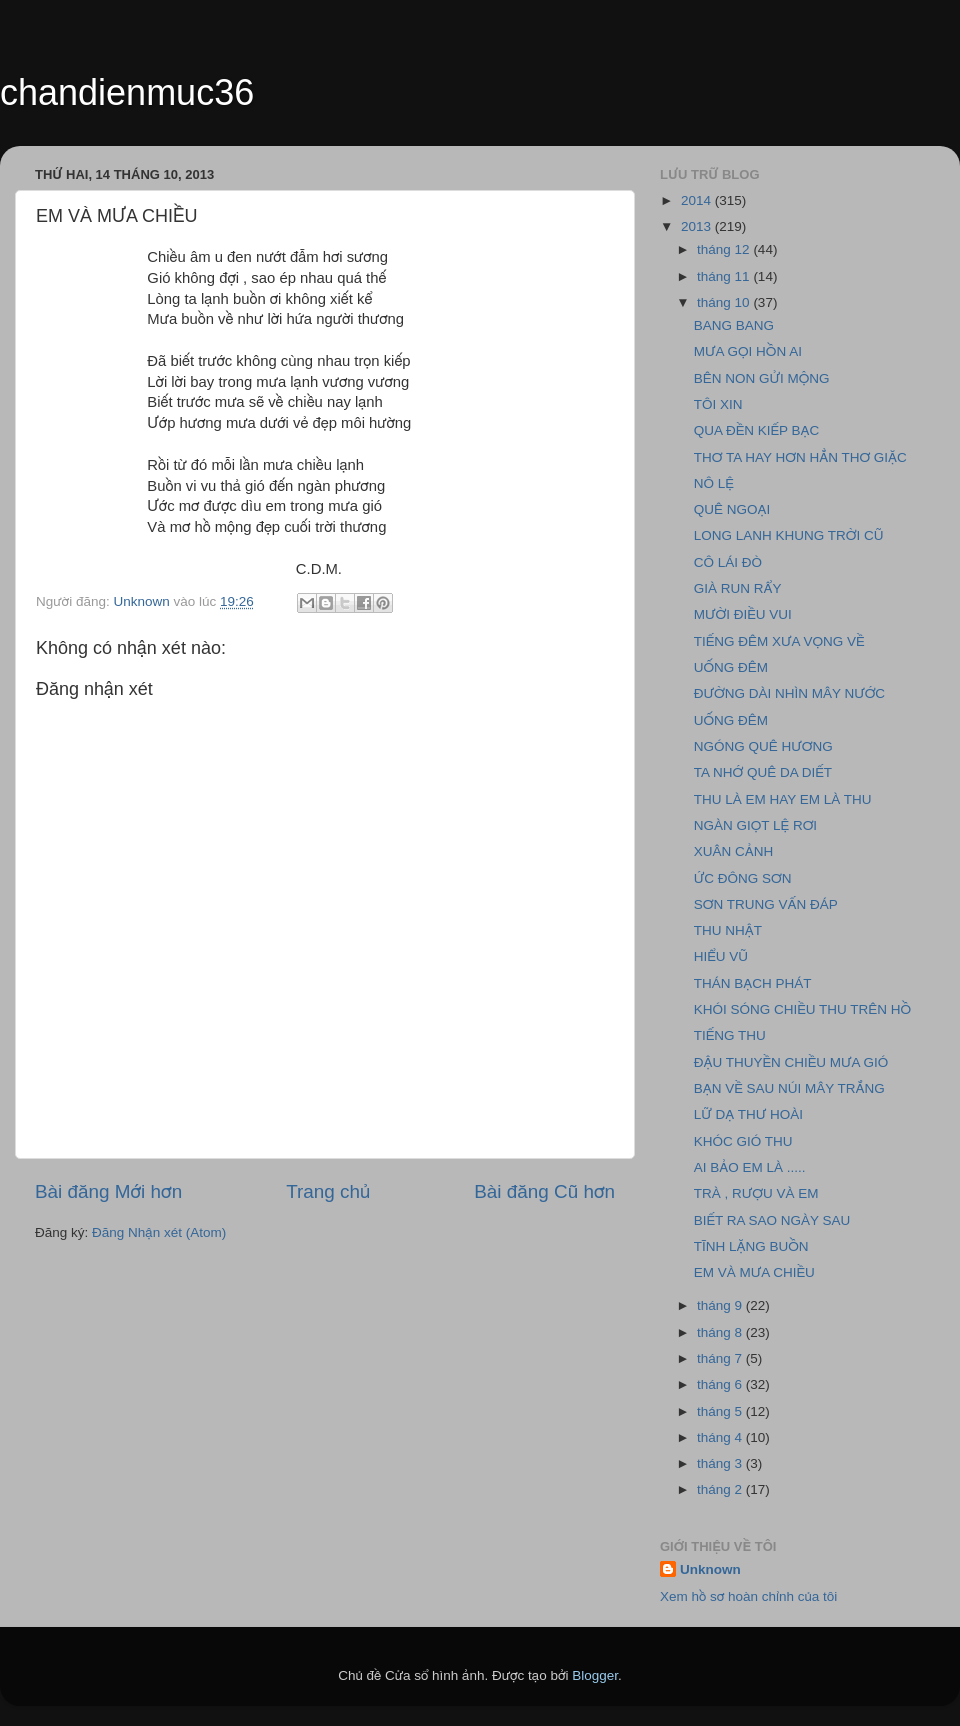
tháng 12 (725, 249)
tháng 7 (721, 1358)
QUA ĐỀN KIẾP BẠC (757, 430)
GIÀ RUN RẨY (738, 588)
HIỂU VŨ (721, 956)
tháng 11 (725, 276)
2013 (698, 226)
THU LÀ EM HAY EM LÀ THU (783, 799)
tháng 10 (725, 302)
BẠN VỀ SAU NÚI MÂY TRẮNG (789, 1088)
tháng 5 (721, 1411)
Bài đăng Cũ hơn (544, 1191)
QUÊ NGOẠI (732, 509)
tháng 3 (721, 1463)
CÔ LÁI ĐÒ (728, 562)
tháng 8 (721, 1332)
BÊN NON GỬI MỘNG (762, 378)
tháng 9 (721, 1305)
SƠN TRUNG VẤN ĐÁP (766, 904)
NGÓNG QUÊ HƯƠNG (763, 746)
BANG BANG (734, 325)
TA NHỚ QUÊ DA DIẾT (763, 772)
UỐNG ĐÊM (731, 667)
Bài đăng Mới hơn (108, 1191)
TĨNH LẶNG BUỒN (751, 1246)
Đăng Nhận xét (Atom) (159, 1232)
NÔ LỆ (714, 483)
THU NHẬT (728, 930)
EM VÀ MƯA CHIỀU (754, 1272)
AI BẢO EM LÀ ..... (750, 1167)
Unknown (710, 1569)
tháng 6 (721, 1384)
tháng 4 (721, 1437)
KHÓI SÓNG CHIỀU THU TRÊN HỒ (802, 1009)
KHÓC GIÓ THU (743, 1141)
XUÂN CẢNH (734, 851)
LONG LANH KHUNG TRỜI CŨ (789, 535)
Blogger (595, 1675)
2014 (698, 200)
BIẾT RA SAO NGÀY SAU (772, 1220)
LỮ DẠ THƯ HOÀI (748, 1114)
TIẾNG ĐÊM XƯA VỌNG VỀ (779, 641)
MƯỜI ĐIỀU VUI (743, 614)
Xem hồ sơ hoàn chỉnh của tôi (748, 1596)
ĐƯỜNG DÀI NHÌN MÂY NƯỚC (789, 693)
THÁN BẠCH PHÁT (753, 983)
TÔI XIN (718, 404)
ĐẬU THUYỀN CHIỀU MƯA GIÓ (791, 1062)
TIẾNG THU (730, 1035)
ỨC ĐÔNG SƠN (743, 878)
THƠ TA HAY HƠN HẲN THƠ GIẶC (800, 457)
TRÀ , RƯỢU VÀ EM (756, 1193)
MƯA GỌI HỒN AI (748, 351)
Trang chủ (328, 1191)
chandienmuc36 (127, 92)
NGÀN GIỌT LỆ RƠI (755, 825)
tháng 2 (721, 1489)
